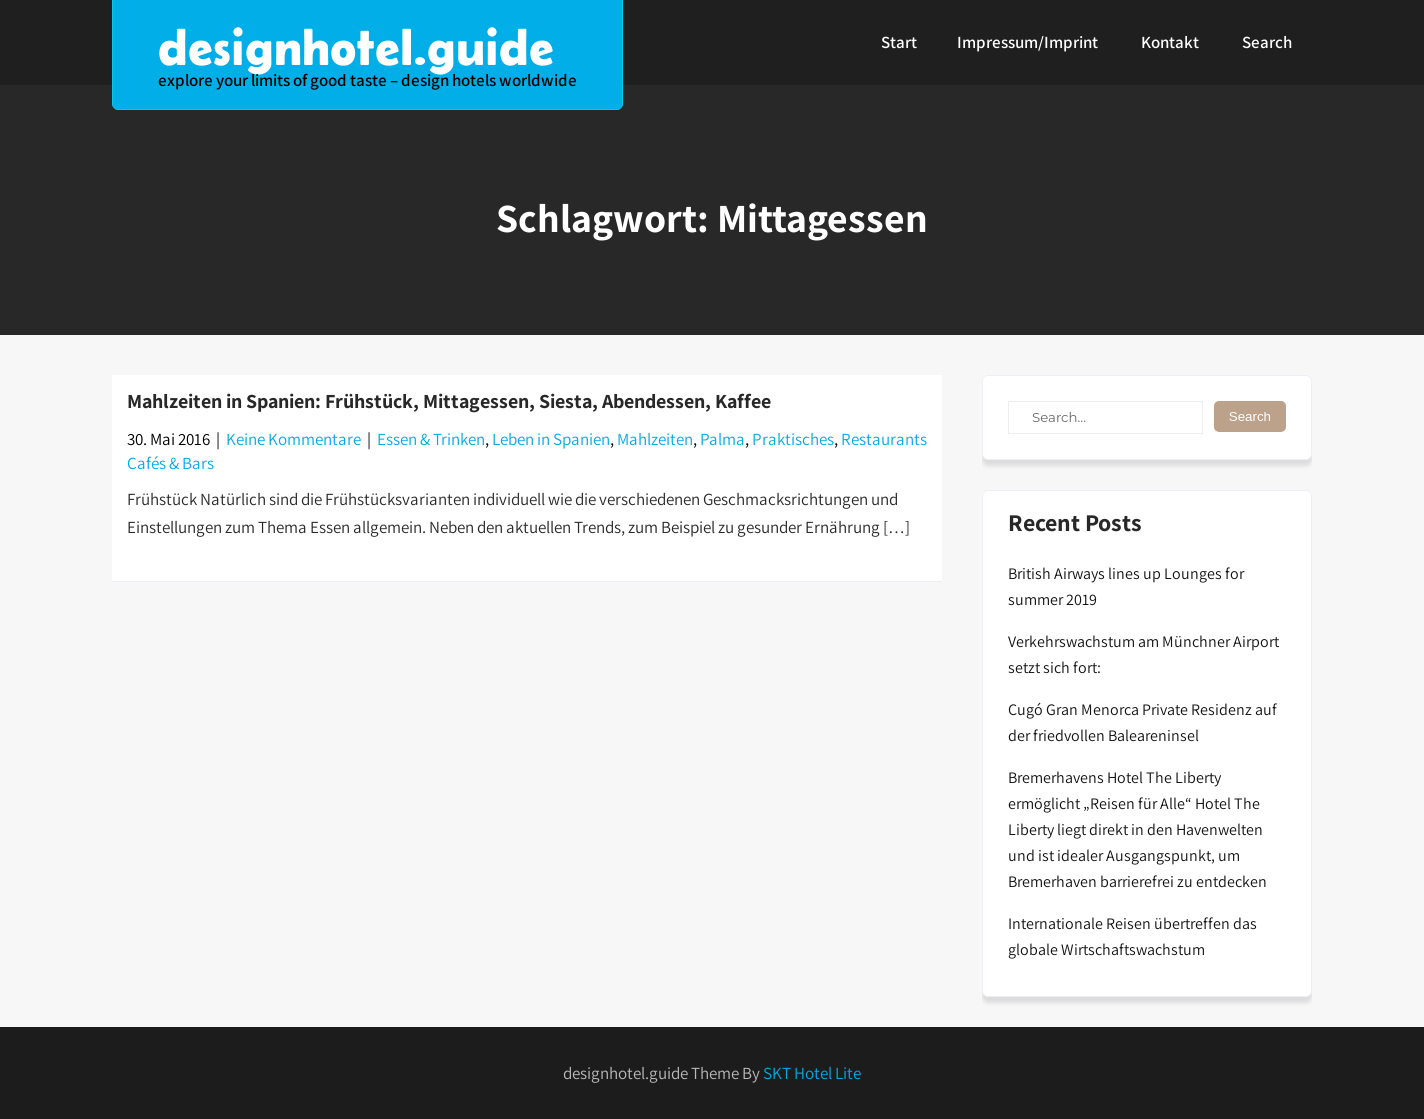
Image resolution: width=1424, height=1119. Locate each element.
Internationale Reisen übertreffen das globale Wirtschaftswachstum (1132, 936)
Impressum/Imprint (1027, 42)
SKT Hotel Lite (812, 1073)
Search (1267, 42)
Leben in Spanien (551, 439)
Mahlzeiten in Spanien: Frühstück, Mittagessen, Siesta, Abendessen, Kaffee (449, 401)
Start (899, 42)
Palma (722, 439)
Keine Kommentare (293, 439)
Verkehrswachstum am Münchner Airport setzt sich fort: (1143, 654)
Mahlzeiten (655, 439)
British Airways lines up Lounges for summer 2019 (1126, 586)
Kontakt (1170, 42)
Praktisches (793, 439)
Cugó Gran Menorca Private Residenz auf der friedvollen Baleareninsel (1142, 722)
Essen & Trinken (431, 439)
